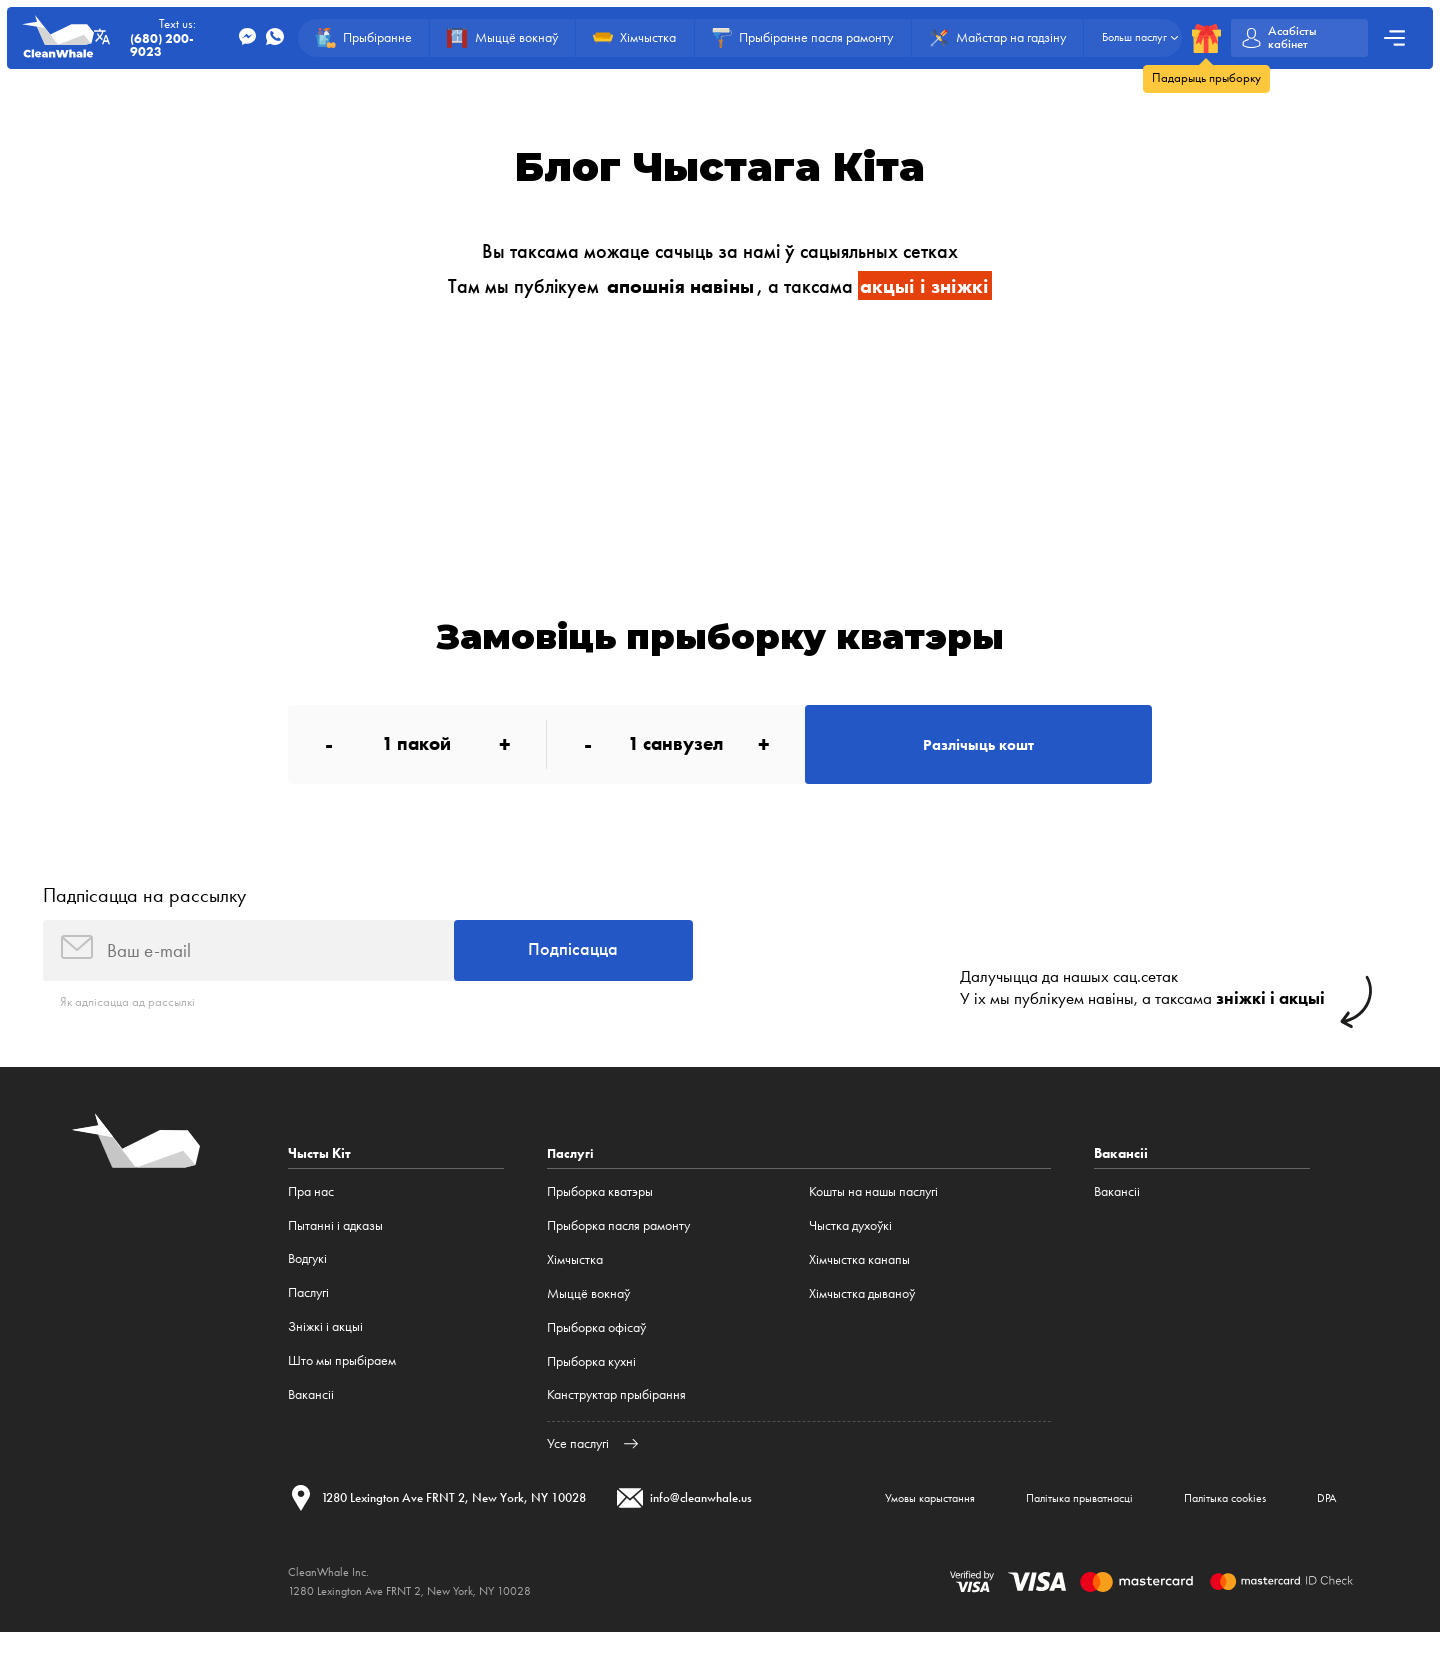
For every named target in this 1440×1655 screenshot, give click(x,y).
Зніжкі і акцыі (325, 1343)
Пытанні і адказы (335, 1241)
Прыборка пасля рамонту (618, 1241)
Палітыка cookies (1204, 1517)
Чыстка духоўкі (850, 1241)
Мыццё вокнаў (588, 1309)
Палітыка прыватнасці (1041, 1517)
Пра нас (311, 1208)
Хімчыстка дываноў (862, 1309)
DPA (1320, 1517)
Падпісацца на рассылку (144, 905)
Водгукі (307, 1275)
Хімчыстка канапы (859, 1275)
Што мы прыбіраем (342, 1377)
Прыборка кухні (591, 1377)
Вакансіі (311, 1411)
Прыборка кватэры (600, 1208)
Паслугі (308, 1309)
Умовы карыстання (873, 1517)
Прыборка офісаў (596, 1343)
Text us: (181, 38)
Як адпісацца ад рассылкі (130, 1018)
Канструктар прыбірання (616, 1411)
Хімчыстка (575, 1275)
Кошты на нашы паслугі (873, 1208)
